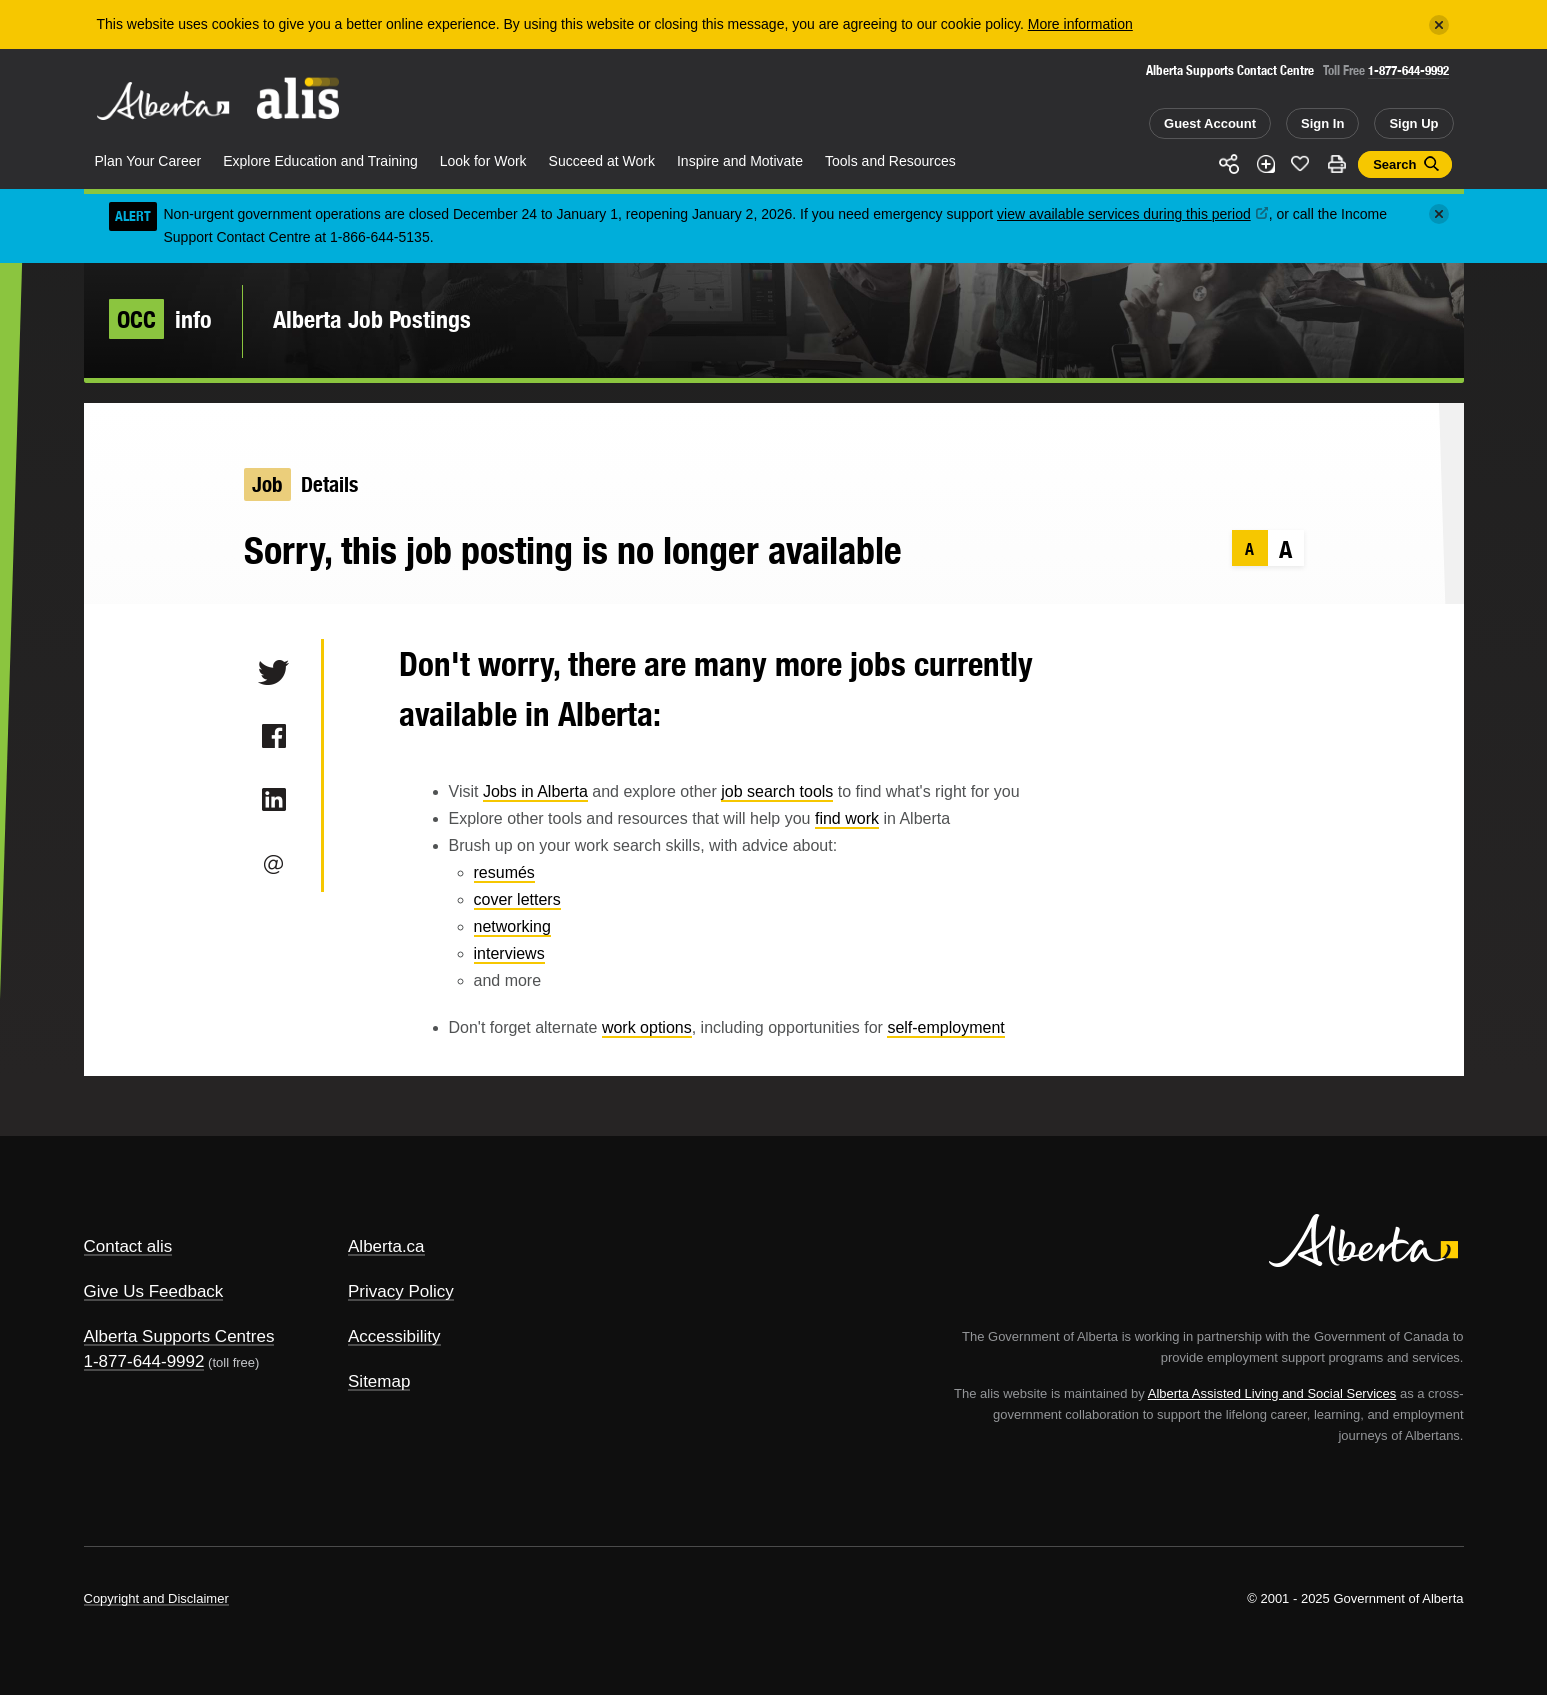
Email (273, 864)
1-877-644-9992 (1408, 70)
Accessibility (394, 1336)
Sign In (1322, 123)
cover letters (517, 899)
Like (1301, 163)
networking (512, 926)
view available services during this (1133, 214)
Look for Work (483, 161)
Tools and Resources (890, 161)
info (160, 319)
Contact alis (128, 1246)
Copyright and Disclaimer (156, 1598)
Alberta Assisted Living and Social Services (1272, 1393)
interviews (509, 953)
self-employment (945, 1027)
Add (1265, 164)
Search (1394, 164)
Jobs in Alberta (535, 791)
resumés (504, 872)
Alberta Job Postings (372, 319)
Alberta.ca (386, 1246)
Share (1230, 164)
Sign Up (1413, 123)
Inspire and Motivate (740, 161)
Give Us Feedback (154, 1291)
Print (1336, 164)
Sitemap (379, 1381)
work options (647, 1027)
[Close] (1439, 25)
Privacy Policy (401, 1291)
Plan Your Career (148, 161)
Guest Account (1210, 123)
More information (1080, 24)
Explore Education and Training (320, 161)
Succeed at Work (602, 161)
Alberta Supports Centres (179, 1336)
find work (847, 818)
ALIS (298, 98)
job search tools (777, 791)
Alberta (163, 101)
